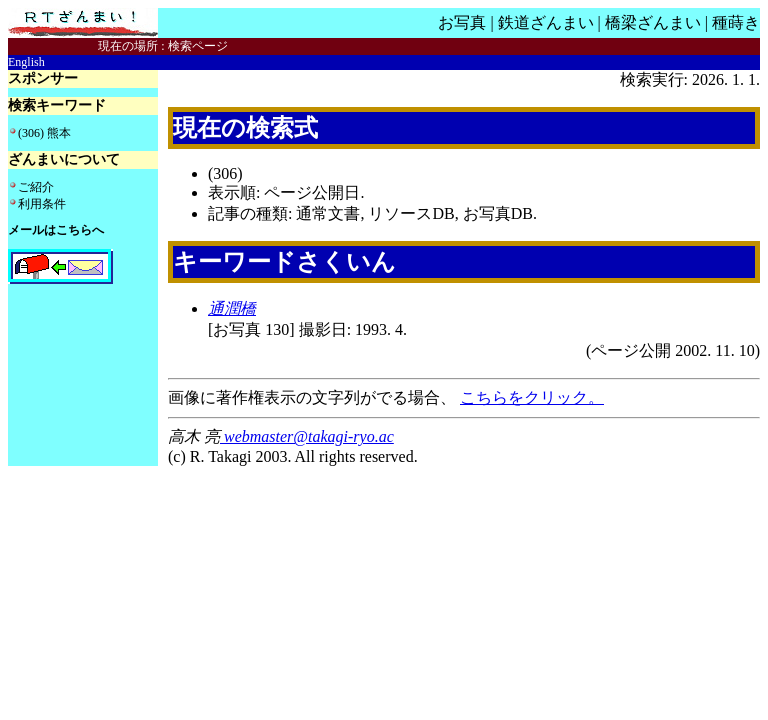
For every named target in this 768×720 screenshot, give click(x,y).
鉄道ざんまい (546, 22)
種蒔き (736, 22)
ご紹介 (36, 187)
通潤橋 (232, 308)
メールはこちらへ (56, 230)
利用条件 (42, 204)
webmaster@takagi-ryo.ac (307, 436)
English (26, 62)
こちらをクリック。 (532, 397)
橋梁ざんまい (653, 22)
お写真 (462, 22)
